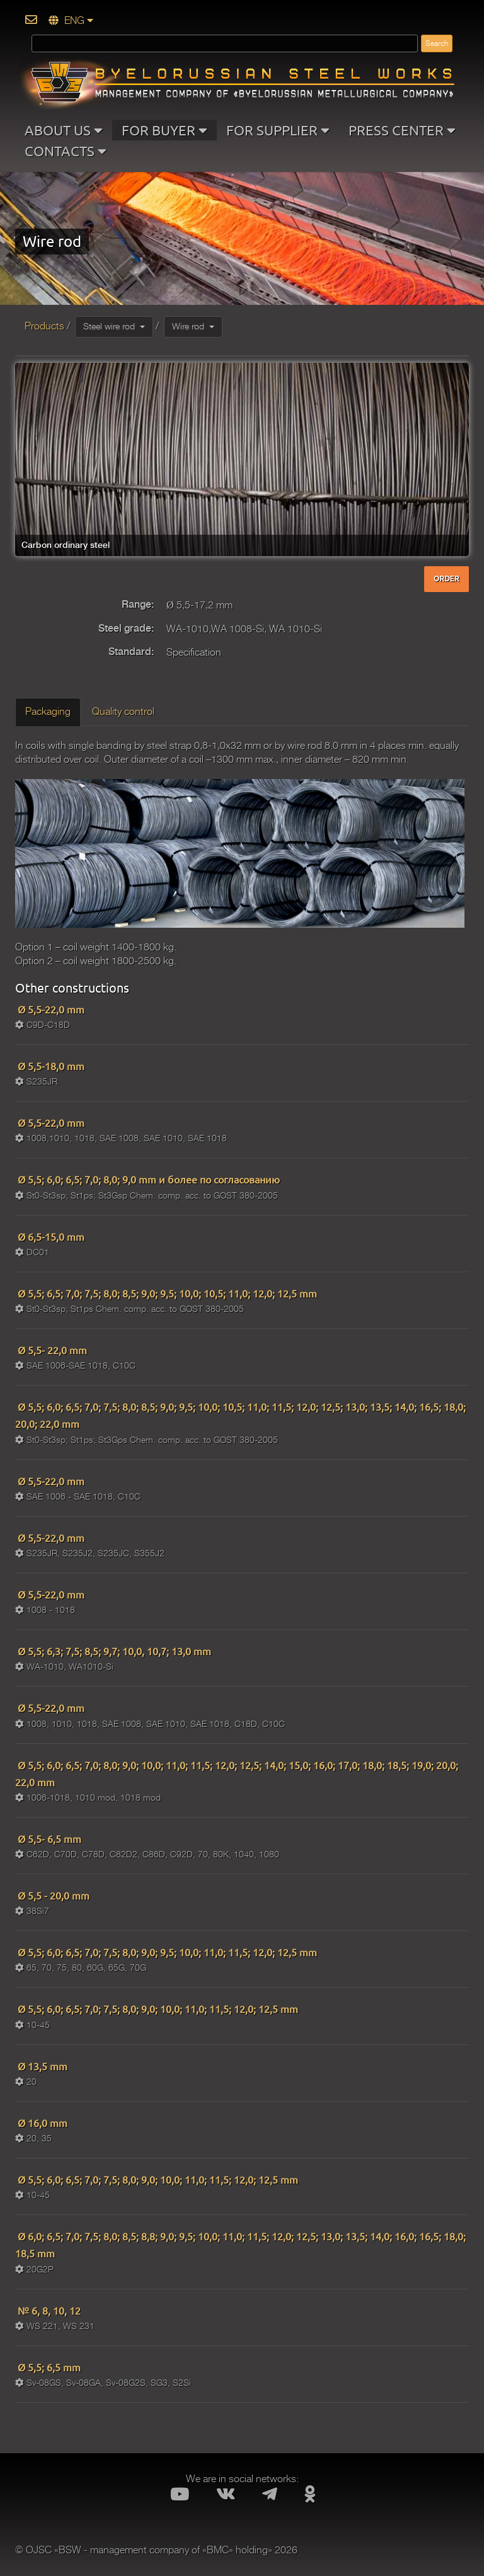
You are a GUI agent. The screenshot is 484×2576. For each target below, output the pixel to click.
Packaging (48, 711)
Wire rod (193, 326)
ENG (71, 20)
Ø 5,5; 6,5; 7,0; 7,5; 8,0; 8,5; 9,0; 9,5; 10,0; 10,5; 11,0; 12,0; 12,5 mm (166, 1293)
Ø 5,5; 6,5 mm (48, 2367)
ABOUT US (64, 130)
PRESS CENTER (402, 130)
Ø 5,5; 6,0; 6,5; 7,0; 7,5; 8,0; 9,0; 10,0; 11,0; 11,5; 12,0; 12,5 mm (156, 2008)
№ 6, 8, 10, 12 (48, 2310)
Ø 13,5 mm (41, 2066)
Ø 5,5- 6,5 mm (48, 1838)
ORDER (446, 578)
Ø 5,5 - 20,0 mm (52, 1895)
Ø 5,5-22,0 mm (49, 1009)
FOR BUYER (164, 130)
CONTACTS (66, 150)
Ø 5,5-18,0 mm (49, 1065)
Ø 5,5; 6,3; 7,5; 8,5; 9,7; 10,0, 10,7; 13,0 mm (113, 1650)
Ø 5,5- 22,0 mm (51, 1349)
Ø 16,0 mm (41, 2122)
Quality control (123, 711)
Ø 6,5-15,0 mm (49, 1236)
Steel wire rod (114, 326)
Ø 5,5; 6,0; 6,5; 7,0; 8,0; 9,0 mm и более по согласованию (147, 1179)
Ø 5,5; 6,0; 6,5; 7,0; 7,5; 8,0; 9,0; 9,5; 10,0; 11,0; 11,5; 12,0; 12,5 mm (166, 1952)
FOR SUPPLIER (278, 130)
